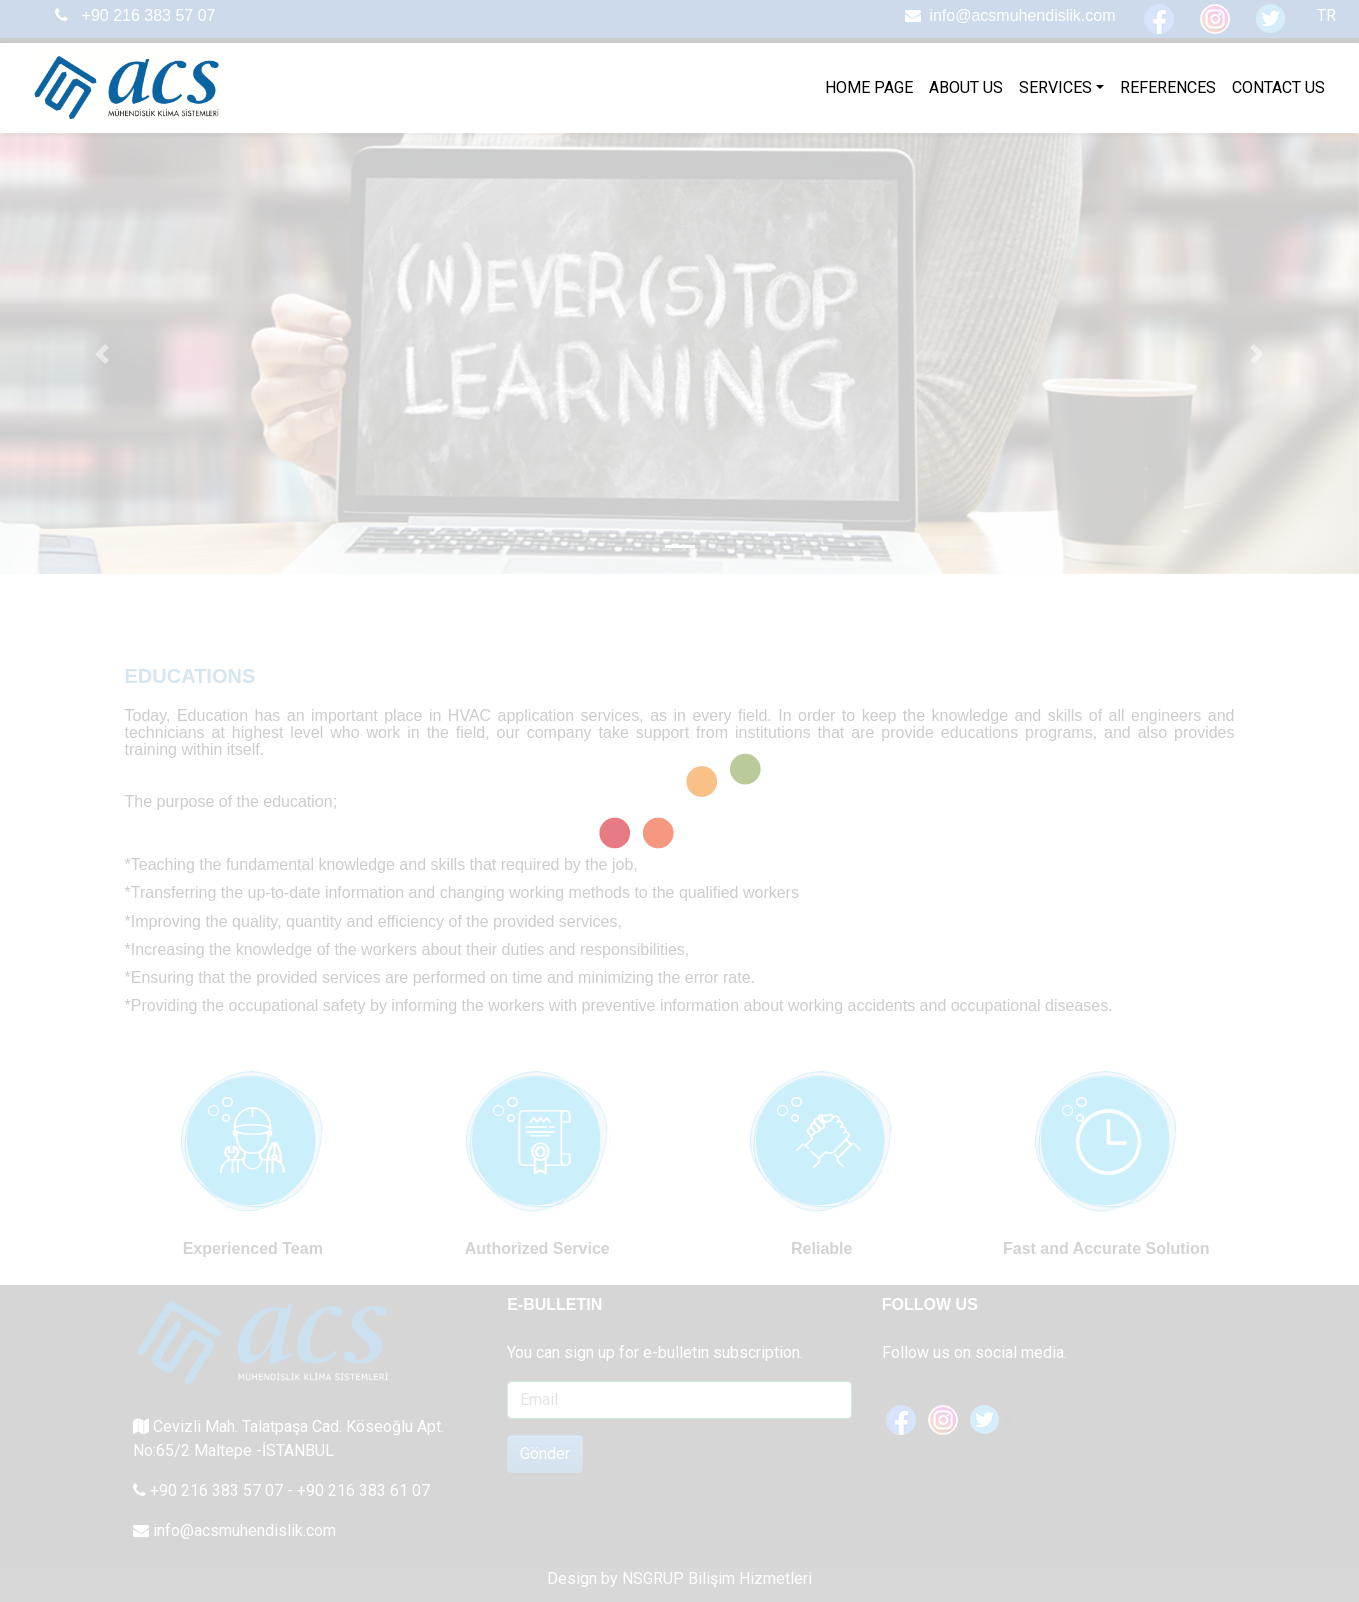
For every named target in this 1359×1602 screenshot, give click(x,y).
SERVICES (1055, 87)
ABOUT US (966, 87)
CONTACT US (1278, 87)
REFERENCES (1168, 87)
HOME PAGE (869, 87)
